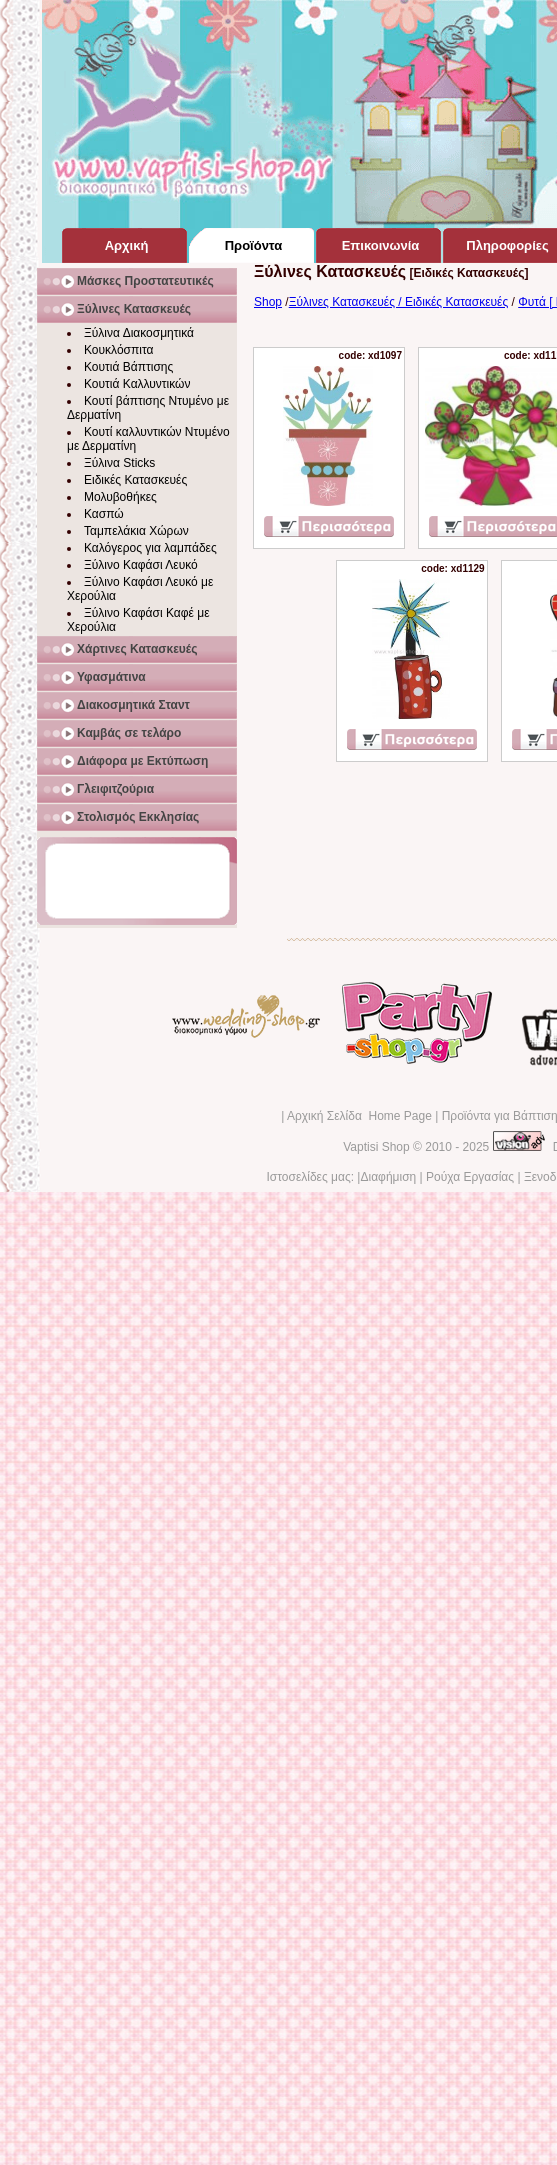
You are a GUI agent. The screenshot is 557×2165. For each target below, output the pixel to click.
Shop (268, 302)
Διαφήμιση (388, 1177)
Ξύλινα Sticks (119, 463)
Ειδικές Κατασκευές (135, 480)
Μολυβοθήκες (120, 497)
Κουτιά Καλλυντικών (137, 384)
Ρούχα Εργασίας (470, 1177)
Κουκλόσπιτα (118, 350)
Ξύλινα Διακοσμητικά (139, 333)
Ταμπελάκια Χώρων (136, 531)
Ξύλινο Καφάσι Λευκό (141, 565)
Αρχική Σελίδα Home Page (359, 1116)
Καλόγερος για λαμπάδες (150, 548)
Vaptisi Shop (376, 1147)
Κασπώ (104, 514)
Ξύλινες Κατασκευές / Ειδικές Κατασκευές (399, 302)
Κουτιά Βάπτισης (128, 367)
